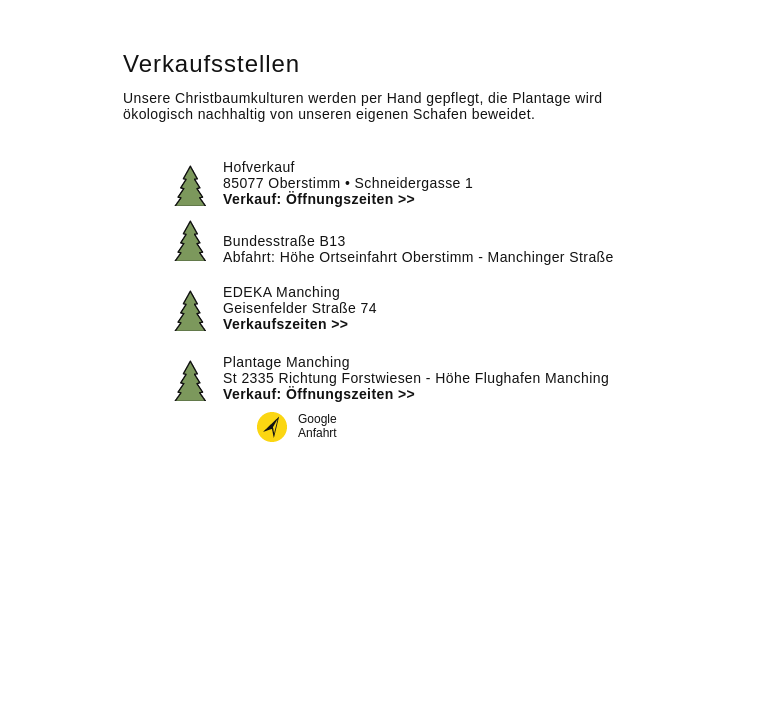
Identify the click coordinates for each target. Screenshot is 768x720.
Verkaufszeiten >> (285, 324)
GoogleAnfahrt (317, 426)
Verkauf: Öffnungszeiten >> (319, 199)
